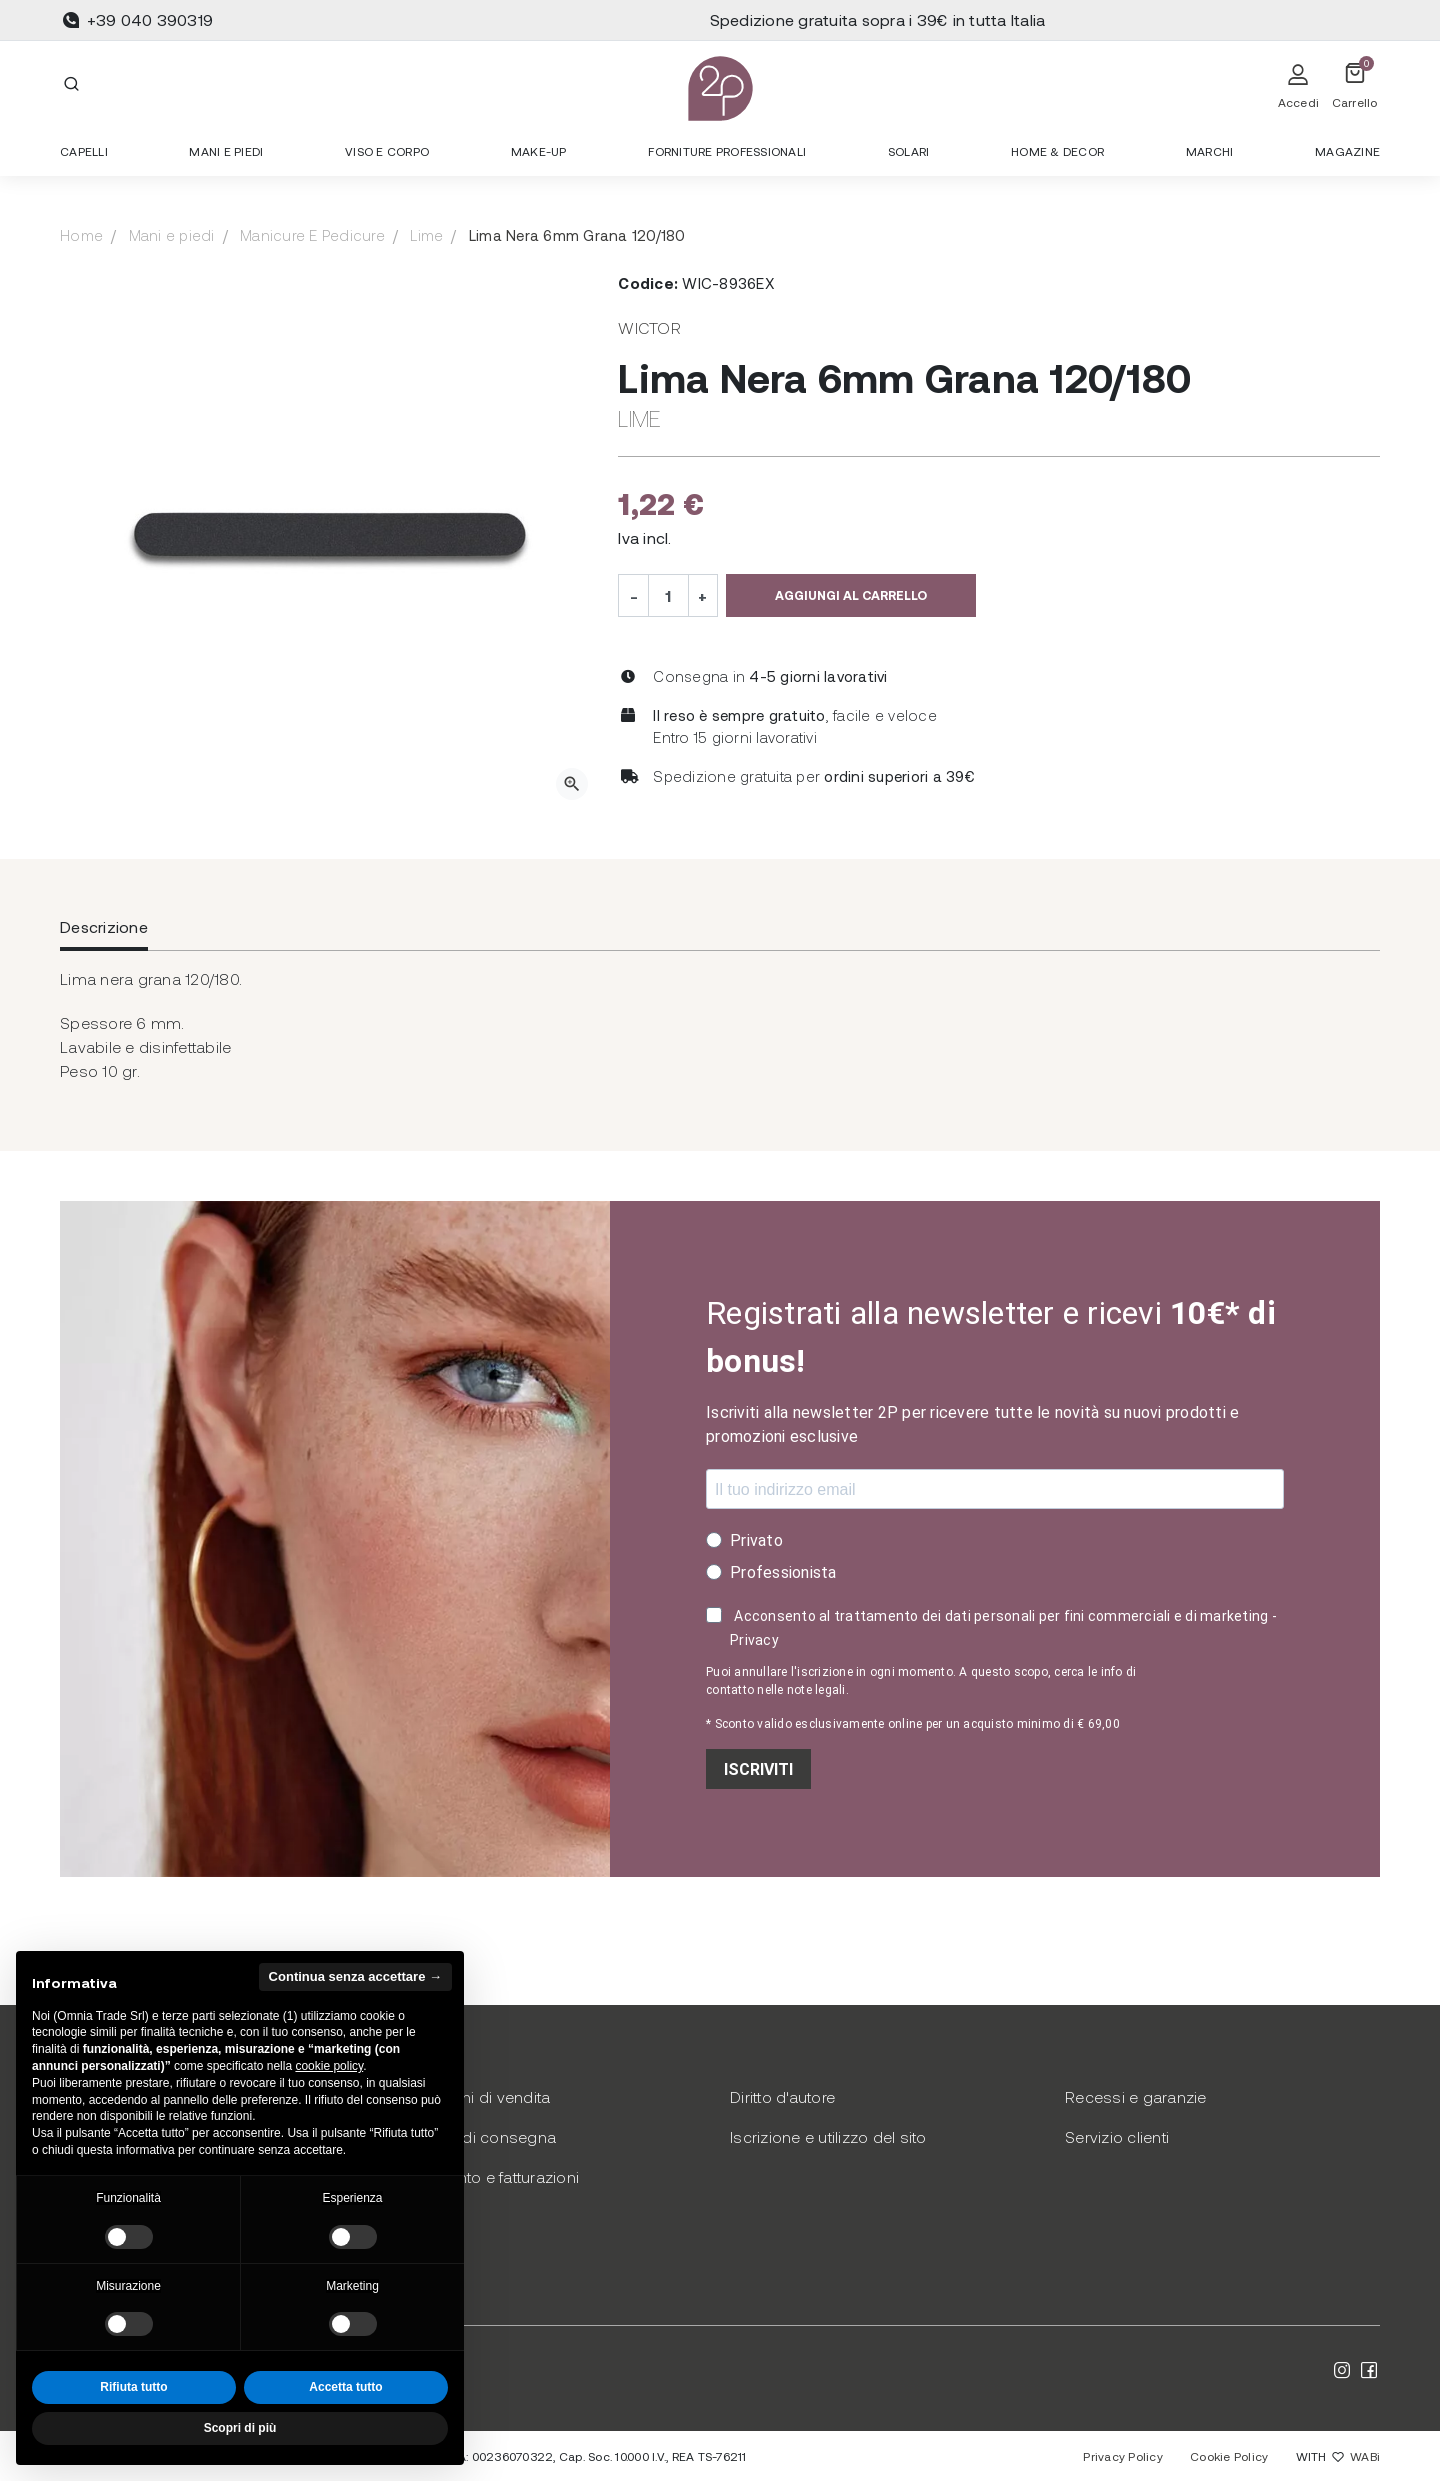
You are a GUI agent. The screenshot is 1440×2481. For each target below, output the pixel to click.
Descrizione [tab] (104, 926)
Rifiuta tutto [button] (133, 2387)
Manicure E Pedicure (312, 235)
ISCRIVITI (758, 1769)
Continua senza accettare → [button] (355, 1976)
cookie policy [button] (329, 2066)
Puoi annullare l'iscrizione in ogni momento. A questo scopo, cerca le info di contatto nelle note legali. (921, 1681)
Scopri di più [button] (240, 2428)
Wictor (649, 327)
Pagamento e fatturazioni (487, 2176)
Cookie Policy (1229, 2456)
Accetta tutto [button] (345, 2387)
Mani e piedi (172, 235)
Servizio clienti (1117, 2136)
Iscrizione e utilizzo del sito (828, 2136)
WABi (1365, 2456)
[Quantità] (668, 595)
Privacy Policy (1123, 2456)
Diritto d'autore (782, 2096)
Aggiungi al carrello (851, 595)
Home (81, 235)
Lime (426, 235)
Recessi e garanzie (1136, 2096)
